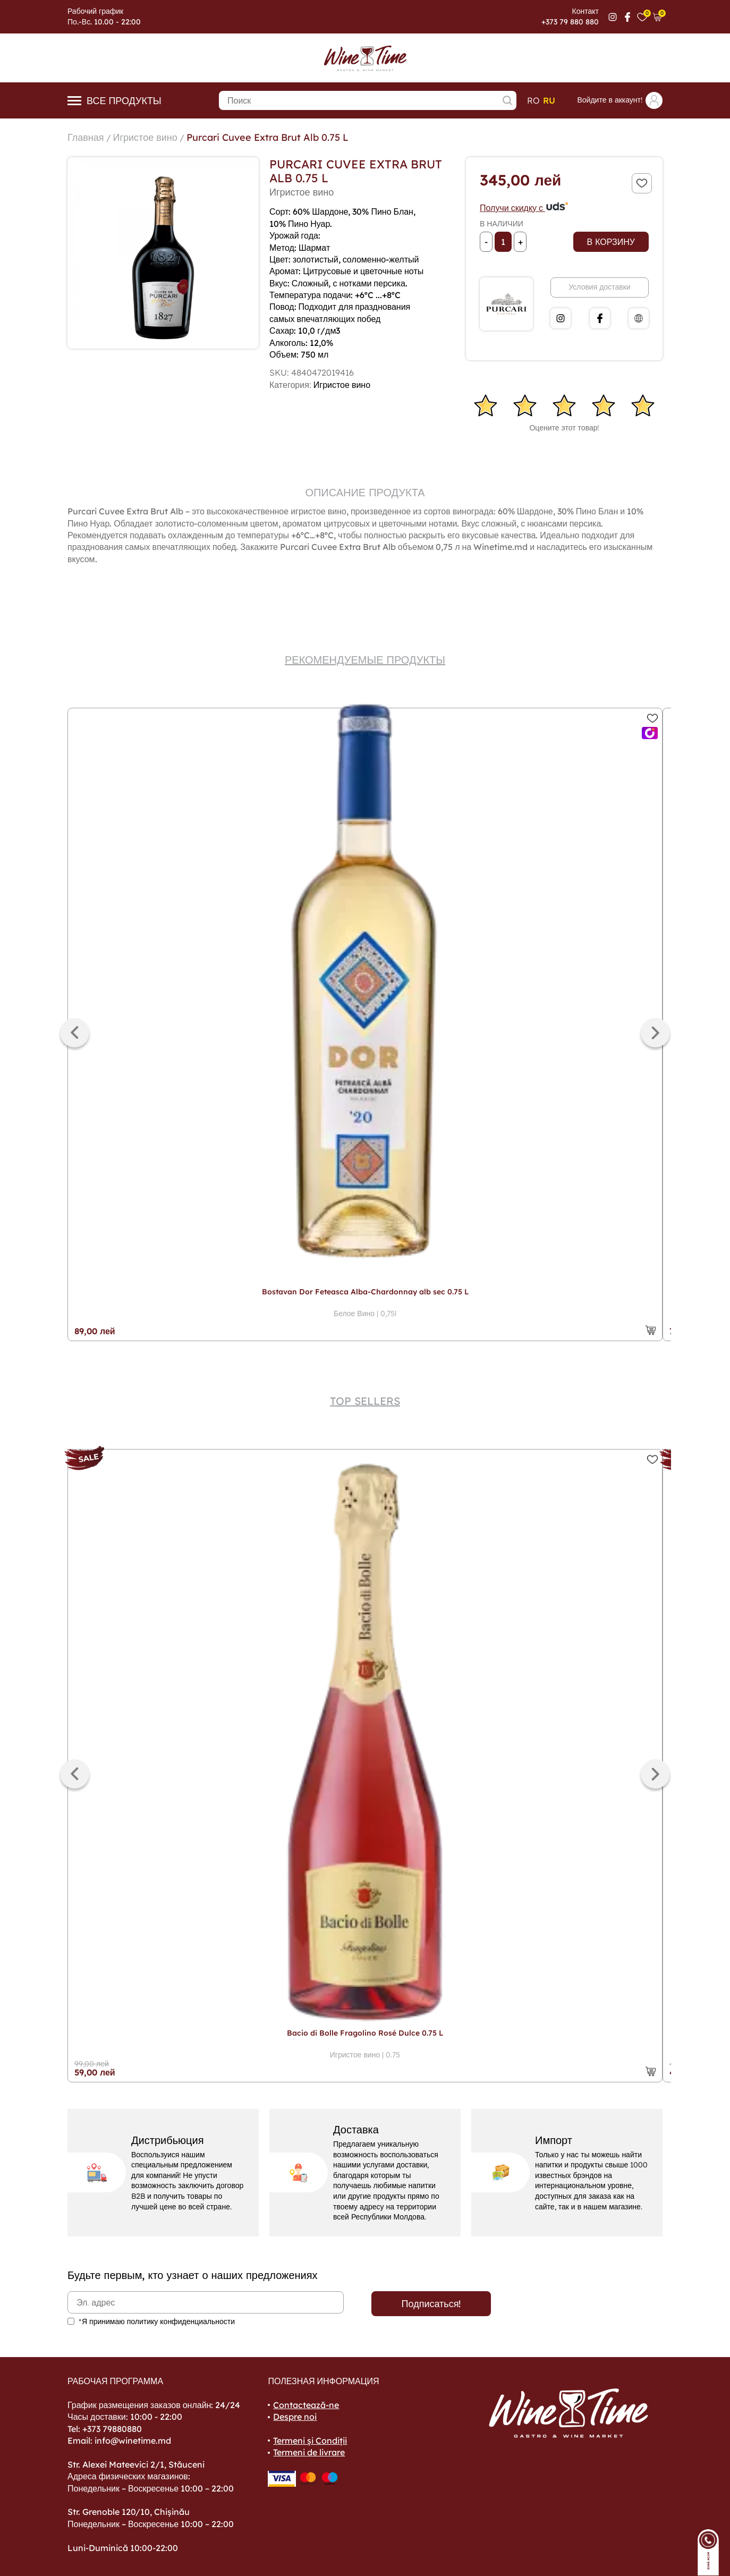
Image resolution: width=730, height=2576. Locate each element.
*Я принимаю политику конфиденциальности (157, 2321)
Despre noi (295, 2416)
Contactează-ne (306, 2405)
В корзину (611, 241)
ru (549, 100)
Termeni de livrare (309, 2452)
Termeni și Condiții (310, 2440)
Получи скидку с (524, 207)
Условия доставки (599, 287)
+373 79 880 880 (570, 22)
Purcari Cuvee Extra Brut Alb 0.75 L (267, 137)
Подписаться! (431, 2304)
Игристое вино (145, 137)
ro (533, 100)
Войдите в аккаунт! (620, 100)
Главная (85, 137)
